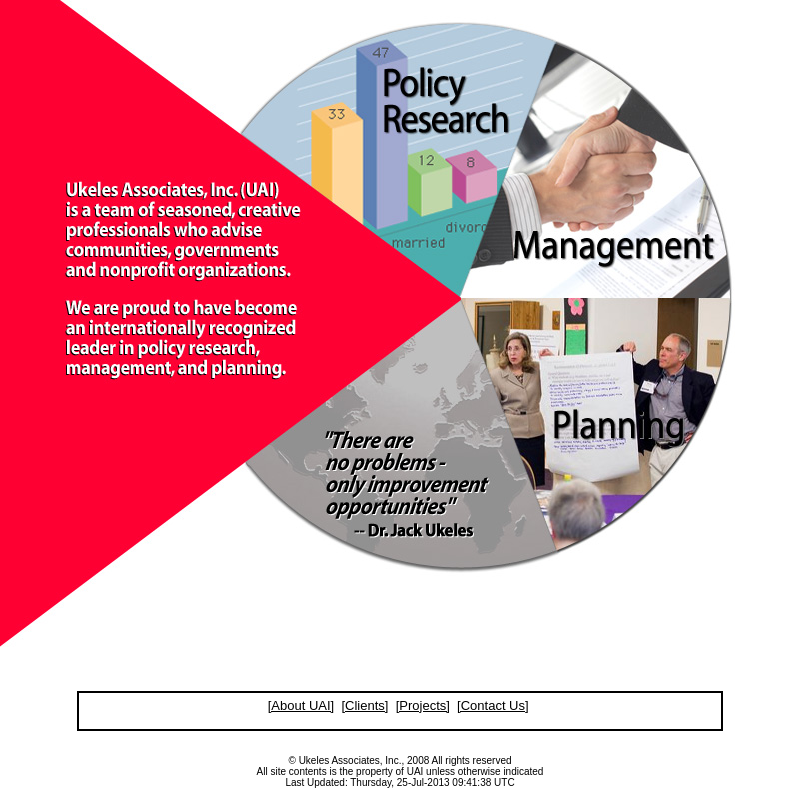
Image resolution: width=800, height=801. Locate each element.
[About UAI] (301, 705)
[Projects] (423, 705)
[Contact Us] (493, 705)
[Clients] (364, 705)
